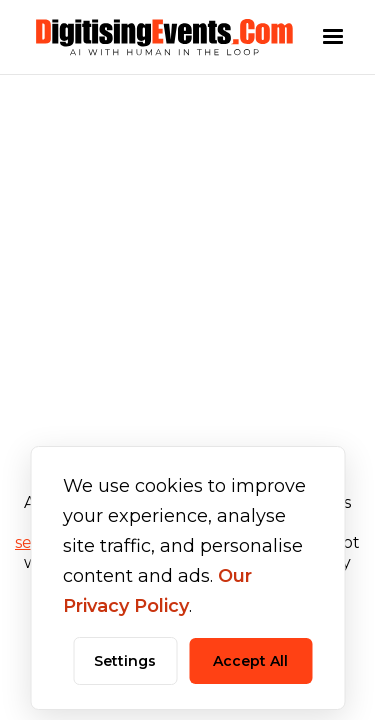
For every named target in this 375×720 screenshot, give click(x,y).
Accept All (250, 661)
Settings (125, 661)
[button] (333, 37)
